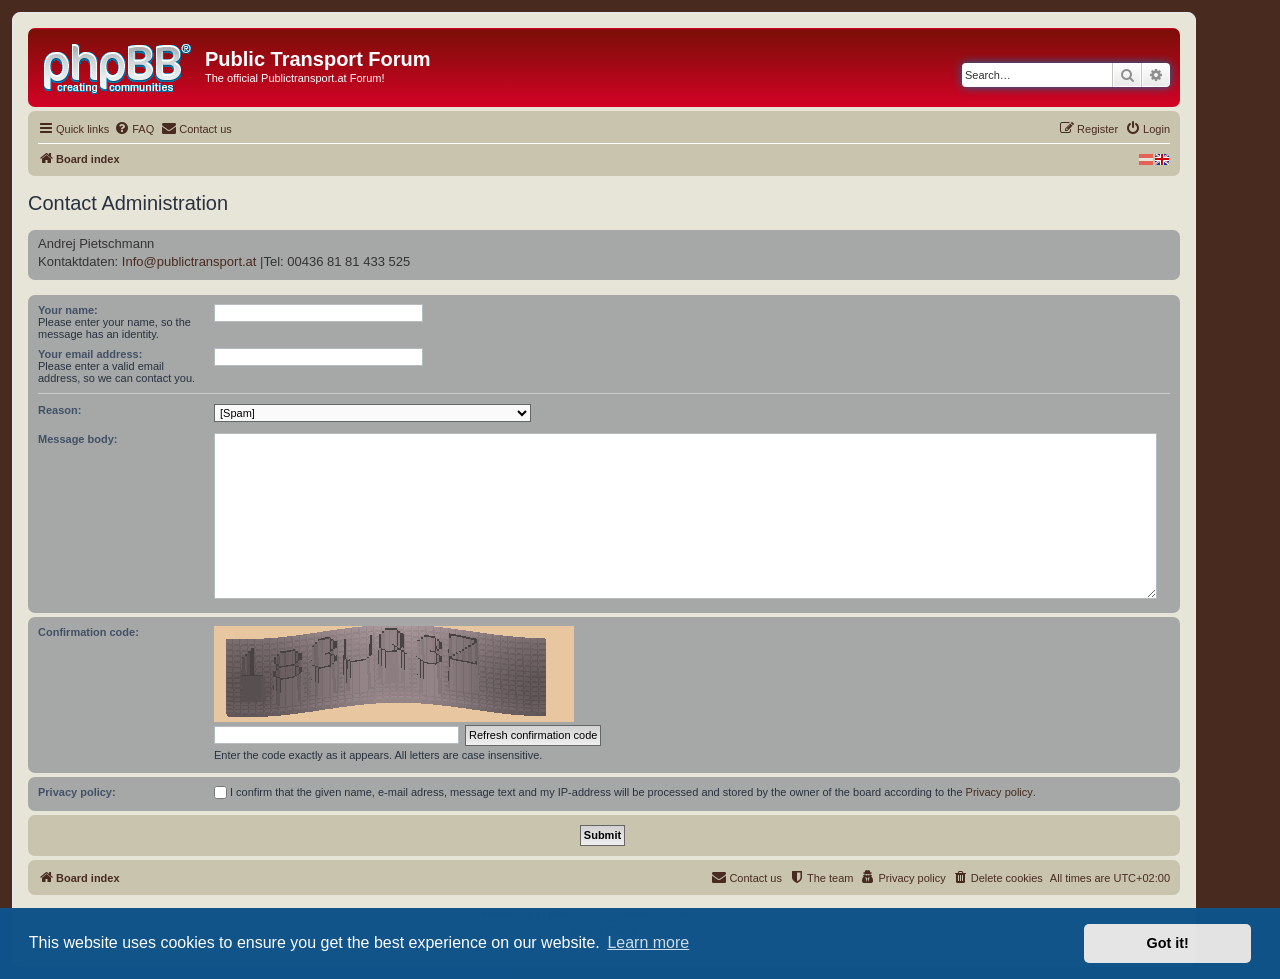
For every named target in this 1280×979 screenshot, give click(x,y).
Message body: (77, 439)
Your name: (68, 310)
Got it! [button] (1168, 943)
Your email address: (90, 354)
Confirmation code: (88, 632)
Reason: (59, 410)
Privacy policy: (77, 792)
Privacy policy (999, 792)
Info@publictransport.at (189, 261)
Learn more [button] (648, 942)
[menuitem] (134, 129)
